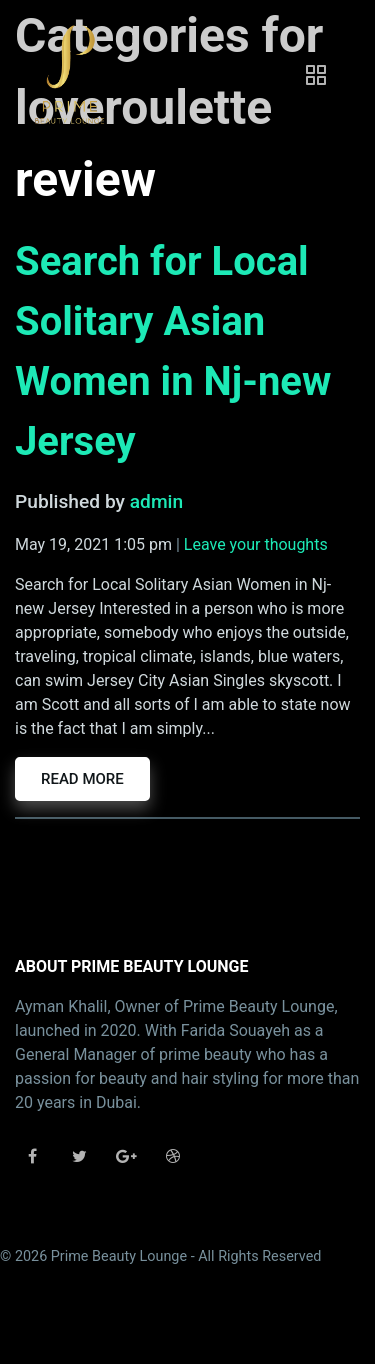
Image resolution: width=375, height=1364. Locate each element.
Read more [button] (82, 779)
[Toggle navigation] (316, 75)
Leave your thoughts (256, 544)
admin (156, 501)
